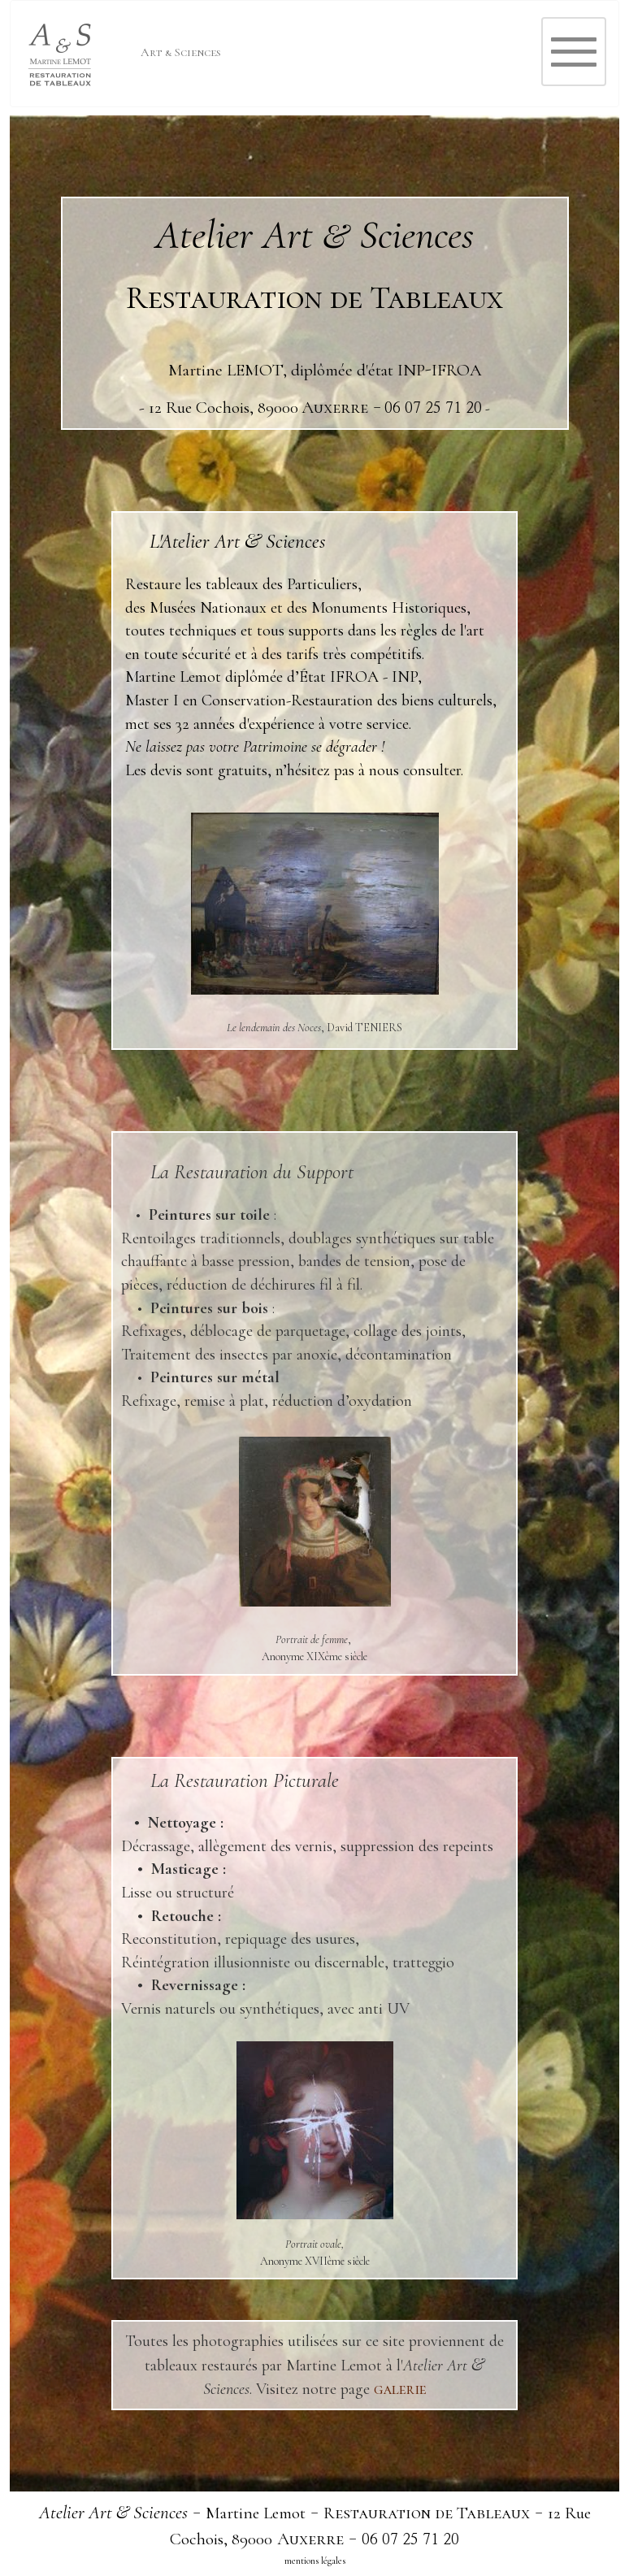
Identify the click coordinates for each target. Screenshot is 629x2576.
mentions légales (314, 2560)
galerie (400, 2389)
